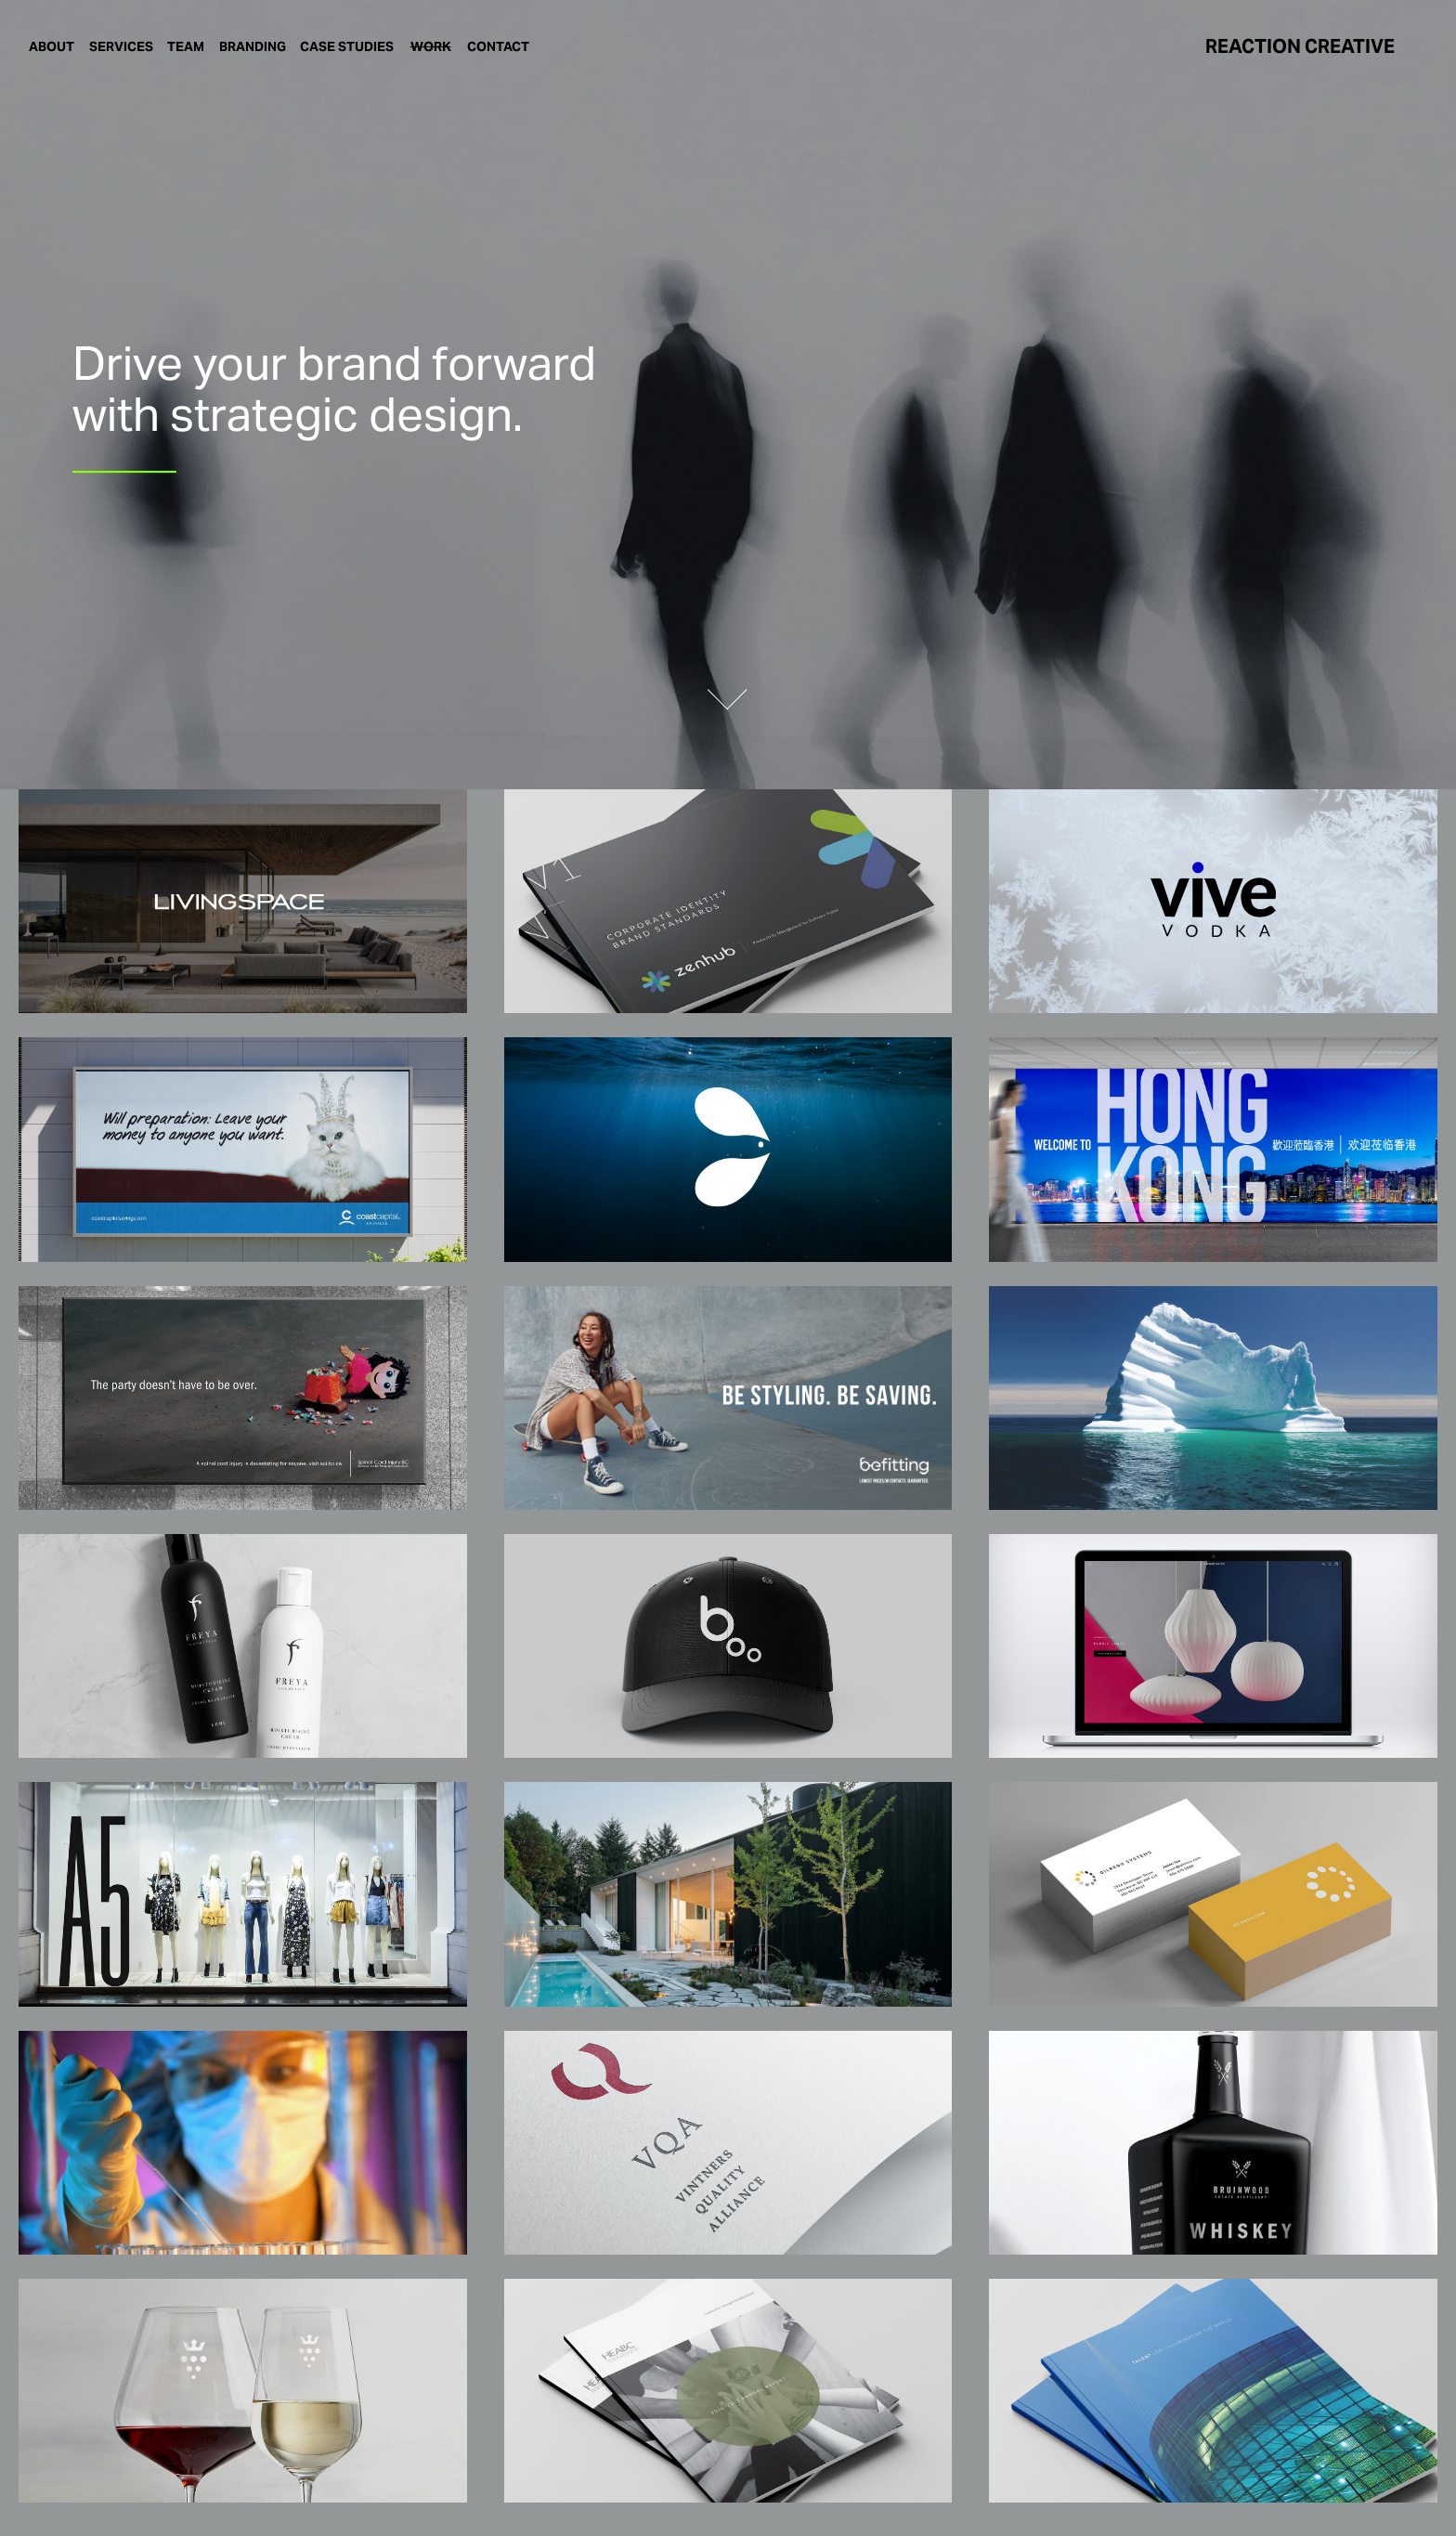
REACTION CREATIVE (1300, 46)
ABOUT (51, 46)
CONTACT (498, 46)
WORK (430, 46)
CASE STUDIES (347, 46)
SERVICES (121, 46)
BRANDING (252, 46)
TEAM (185, 46)
